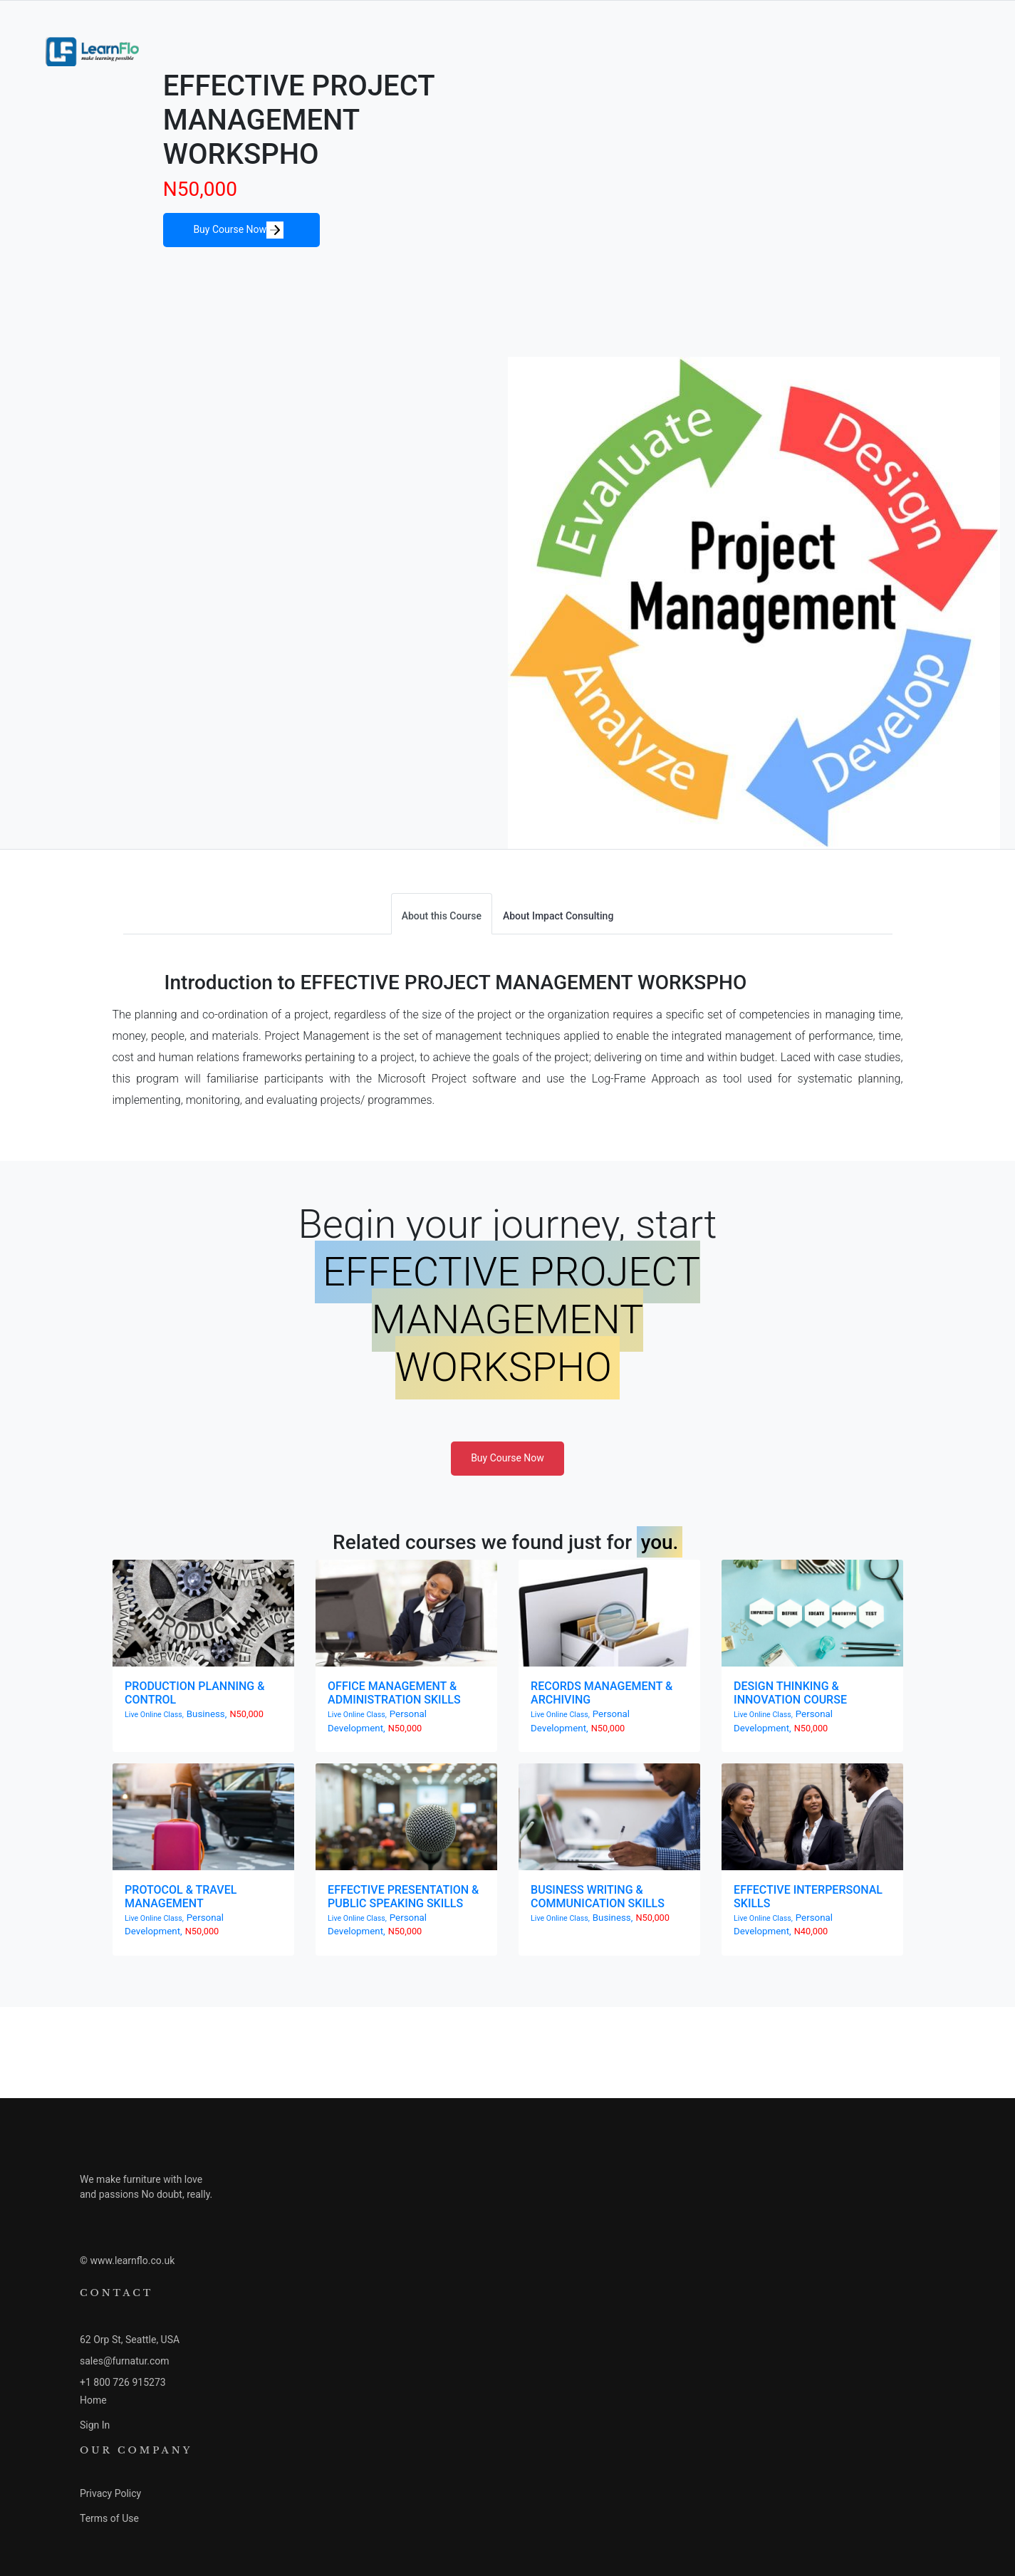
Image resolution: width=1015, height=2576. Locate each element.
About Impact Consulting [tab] (558, 916)
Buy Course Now (238, 230)
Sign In (95, 2425)
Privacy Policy (110, 2493)
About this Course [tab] (442, 916)
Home (93, 2400)
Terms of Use (109, 2518)
